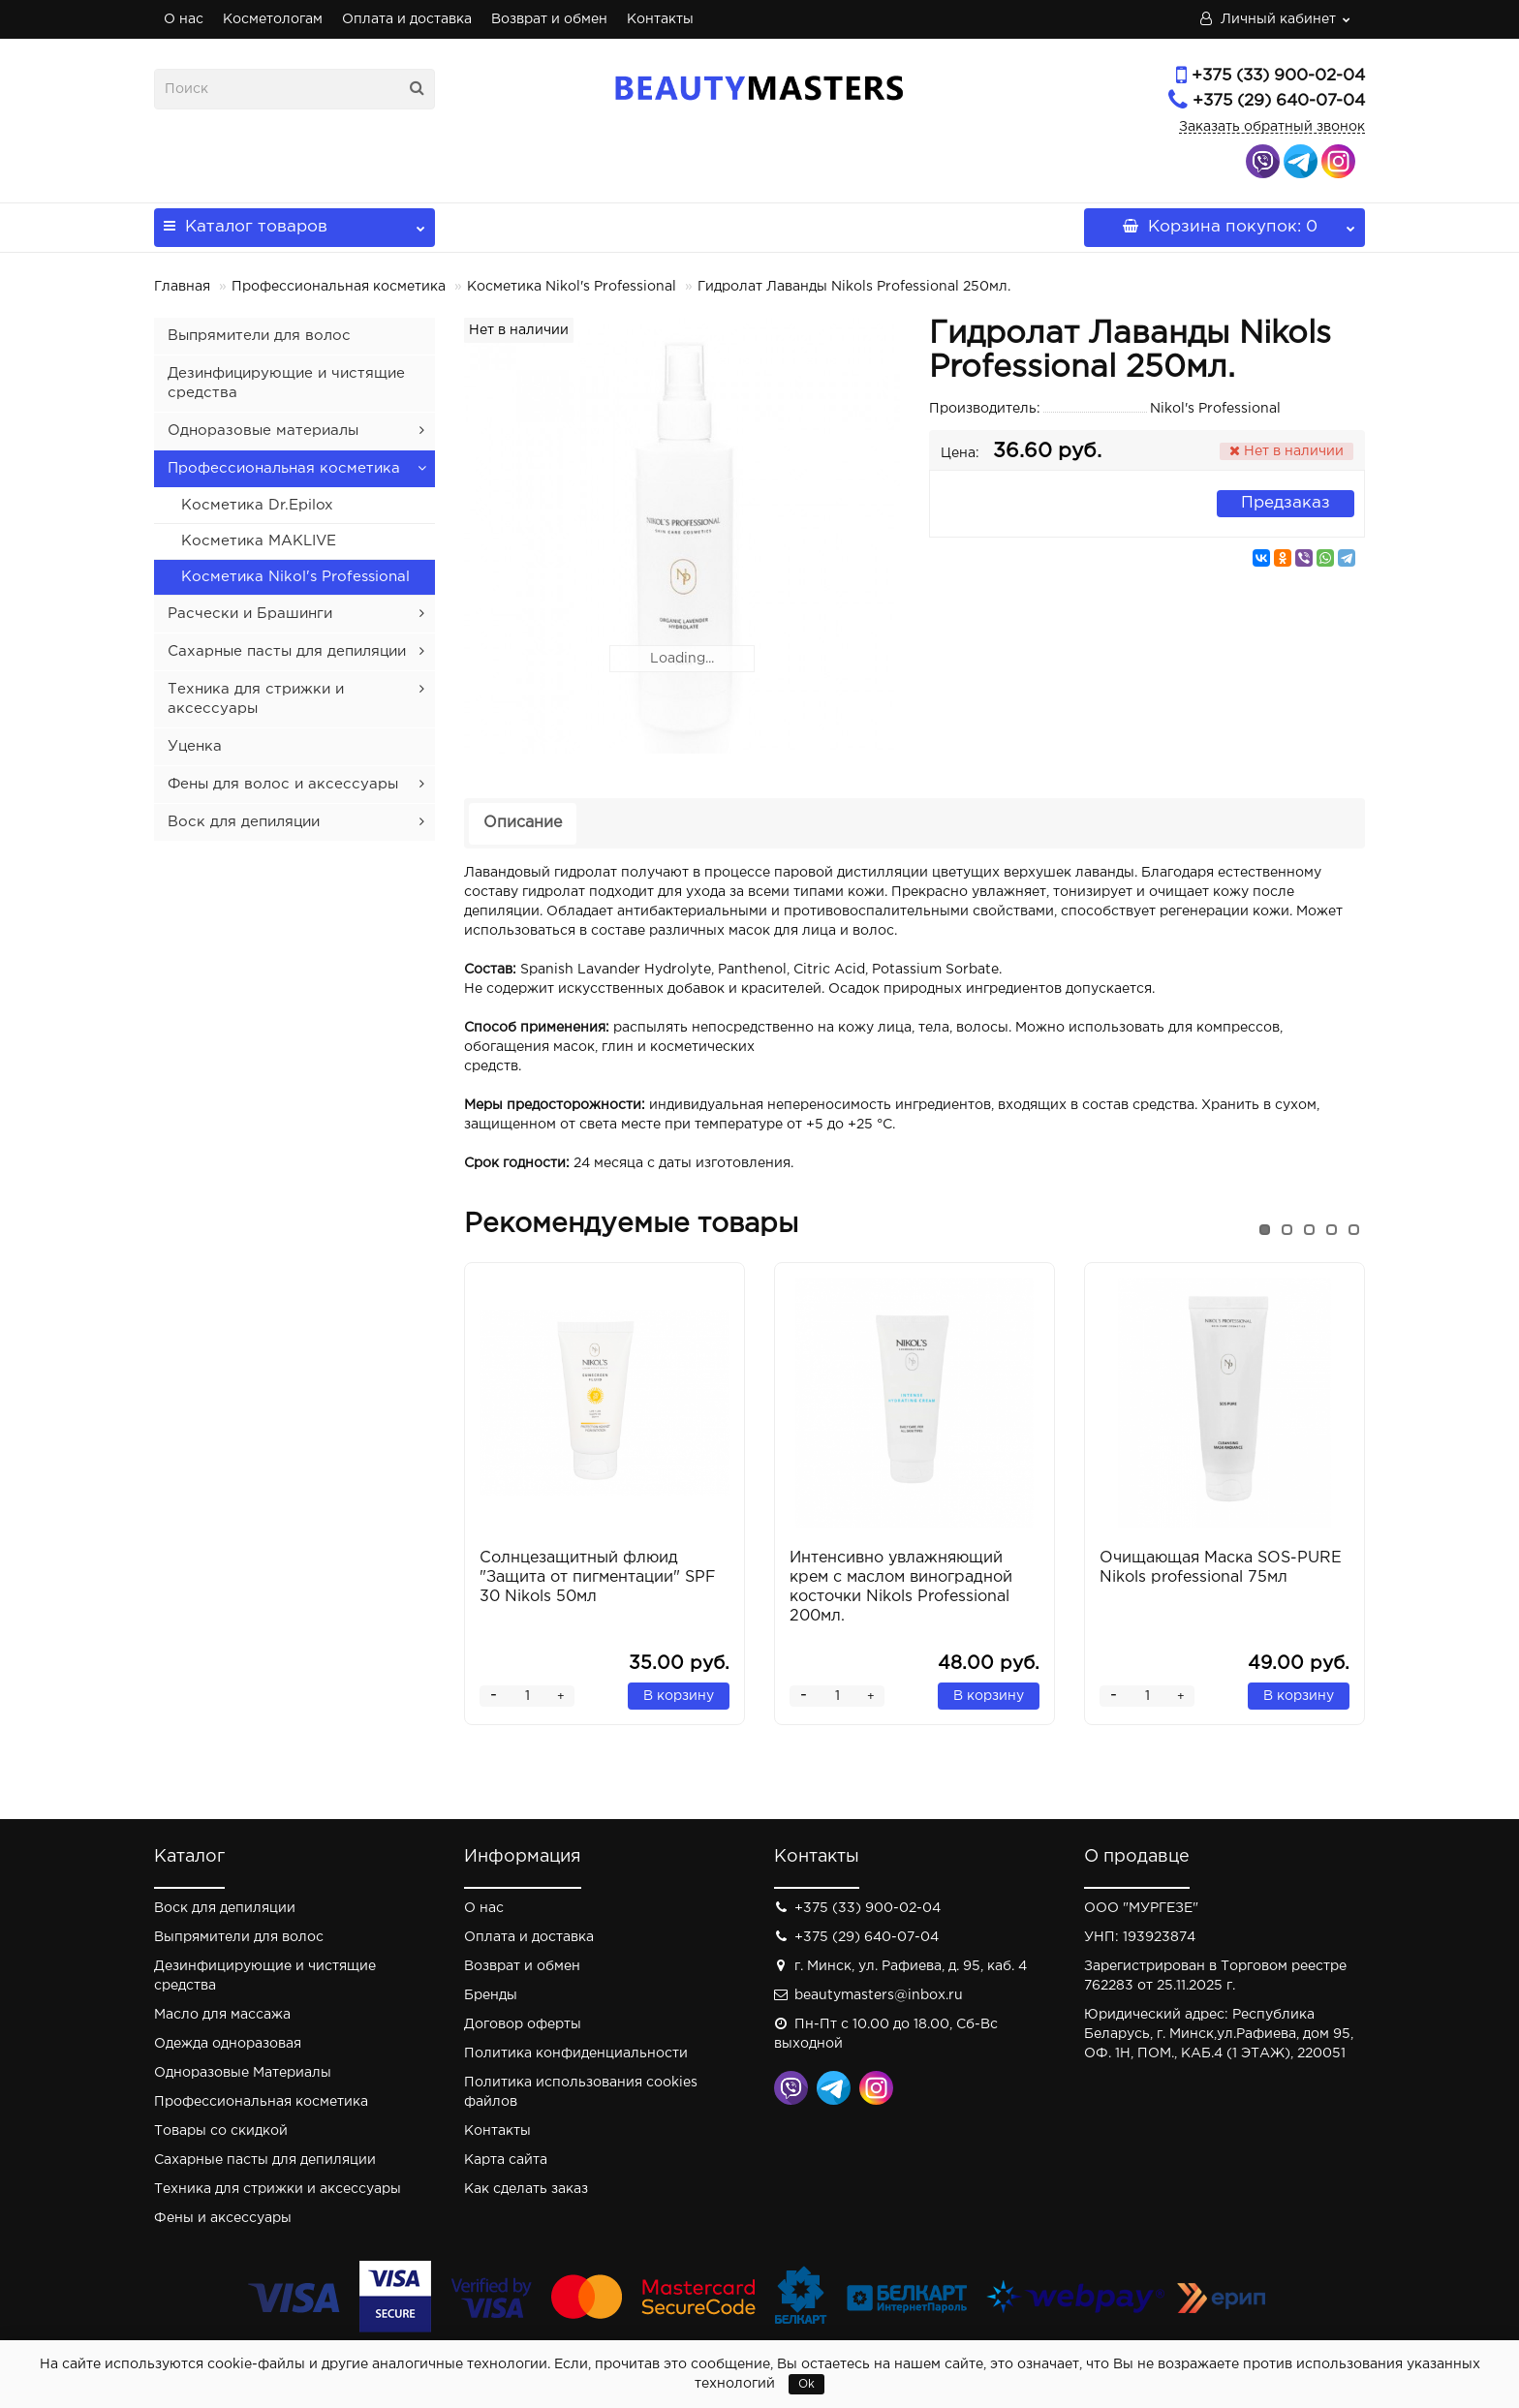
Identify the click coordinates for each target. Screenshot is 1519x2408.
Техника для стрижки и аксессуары (277, 2189)
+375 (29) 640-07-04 (1279, 101)
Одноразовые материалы (263, 430)
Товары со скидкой (221, 2131)
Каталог (294, 221)
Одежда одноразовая (227, 2044)
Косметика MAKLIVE (258, 541)
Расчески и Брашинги (250, 613)
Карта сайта (505, 2160)
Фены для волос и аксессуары (283, 784)
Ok (806, 2384)
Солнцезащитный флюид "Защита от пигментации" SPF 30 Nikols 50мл (598, 1577)
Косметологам (273, 19)
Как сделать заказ (526, 2189)
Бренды (490, 1995)
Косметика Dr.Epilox (257, 505)
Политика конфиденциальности (576, 2053)
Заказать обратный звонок (1272, 127)
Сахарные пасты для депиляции (287, 651)
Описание (522, 823)
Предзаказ (1285, 503)
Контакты (660, 19)
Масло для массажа (222, 2015)
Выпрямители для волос (259, 335)
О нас (183, 19)
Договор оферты (522, 2024)
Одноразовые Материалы (242, 2073)
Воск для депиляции (244, 822)
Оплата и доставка (407, 19)
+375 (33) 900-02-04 (1278, 76)
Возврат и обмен (549, 19)
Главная (182, 287)
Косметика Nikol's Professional (571, 287)
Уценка (195, 746)
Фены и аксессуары (223, 2218)
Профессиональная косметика (339, 287)
